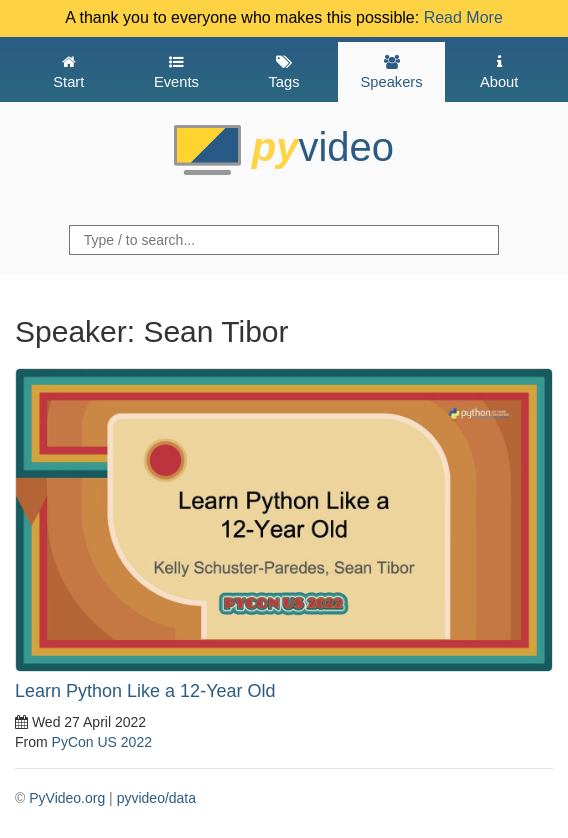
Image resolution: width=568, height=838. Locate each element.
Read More (463, 17)
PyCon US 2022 (102, 742)
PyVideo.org (67, 798)
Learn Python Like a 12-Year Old (145, 691)
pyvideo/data (156, 798)
